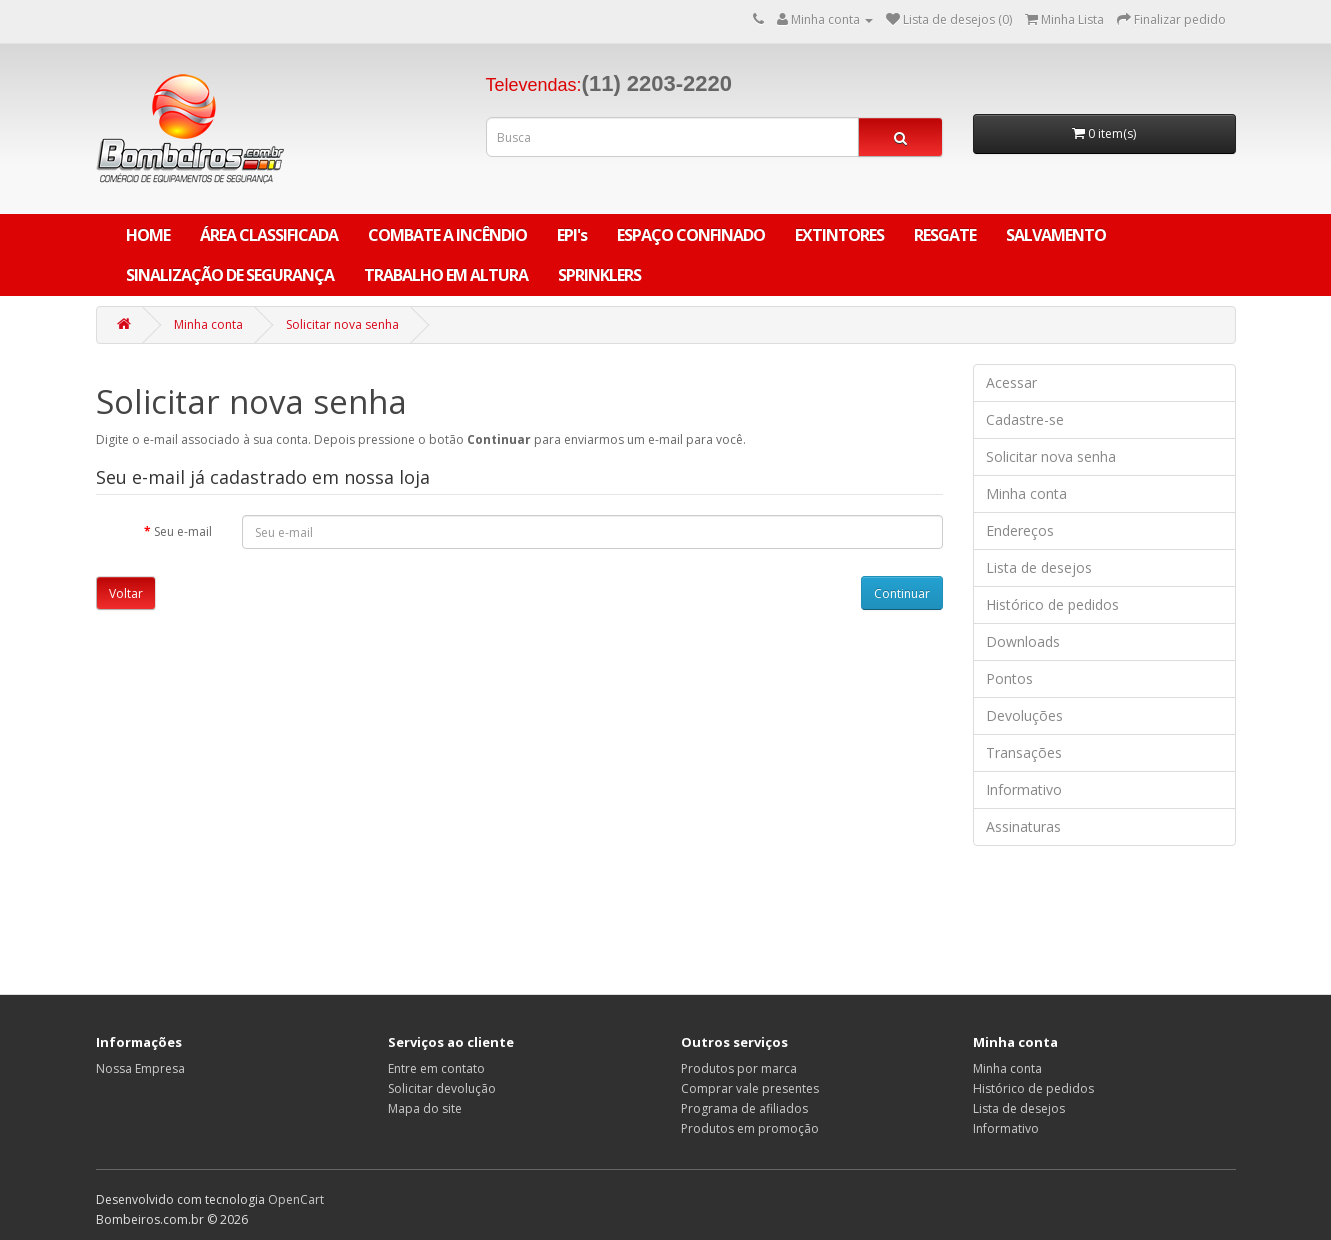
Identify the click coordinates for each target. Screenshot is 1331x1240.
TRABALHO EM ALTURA (446, 275)
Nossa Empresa (140, 1068)
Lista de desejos (1039, 567)
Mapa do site (425, 1108)
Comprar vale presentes (750, 1088)
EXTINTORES (839, 235)
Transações (1024, 752)
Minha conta (208, 324)
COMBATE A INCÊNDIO (447, 235)
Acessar (1011, 382)
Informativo (1024, 789)
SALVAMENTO (1056, 235)
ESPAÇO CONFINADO (691, 235)
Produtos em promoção (750, 1128)
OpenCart (296, 1199)
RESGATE (945, 235)
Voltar (126, 593)
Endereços (1020, 530)
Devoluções (1024, 715)
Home (148, 235)
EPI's (572, 235)
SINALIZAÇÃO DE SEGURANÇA (230, 275)
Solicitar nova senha (342, 324)
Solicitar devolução (442, 1088)
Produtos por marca (739, 1068)
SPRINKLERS (599, 275)
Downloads (1023, 641)
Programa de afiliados (744, 1108)
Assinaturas (1023, 826)
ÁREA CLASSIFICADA (269, 235)
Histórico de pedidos (1052, 604)
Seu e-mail (183, 531)
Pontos (1009, 678)
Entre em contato (436, 1068)
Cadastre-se (1025, 419)
